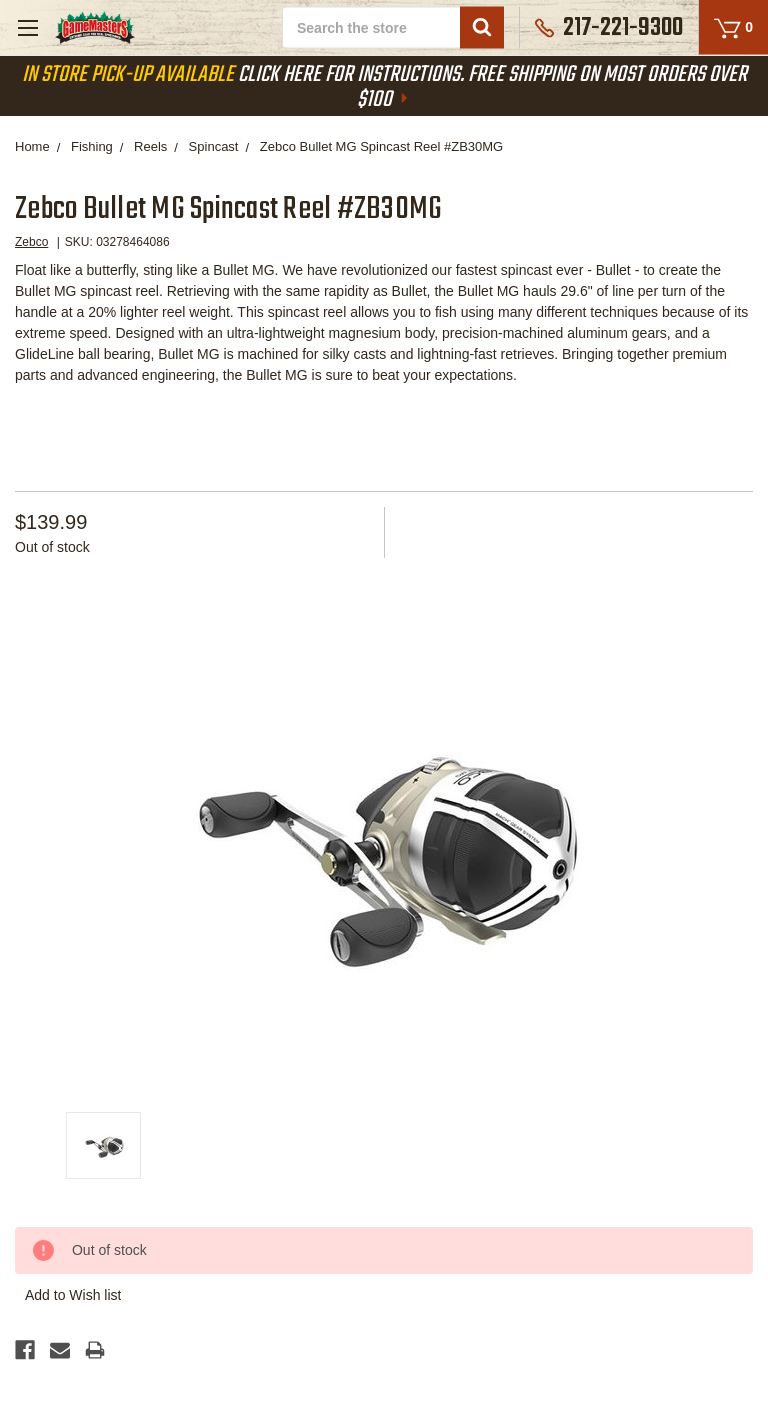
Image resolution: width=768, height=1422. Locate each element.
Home (32, 146)
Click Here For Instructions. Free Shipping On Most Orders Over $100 (384, 87)
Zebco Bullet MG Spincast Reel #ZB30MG (382, 146)
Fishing (92, 146)
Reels (150, 146)
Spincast (214, 146)
